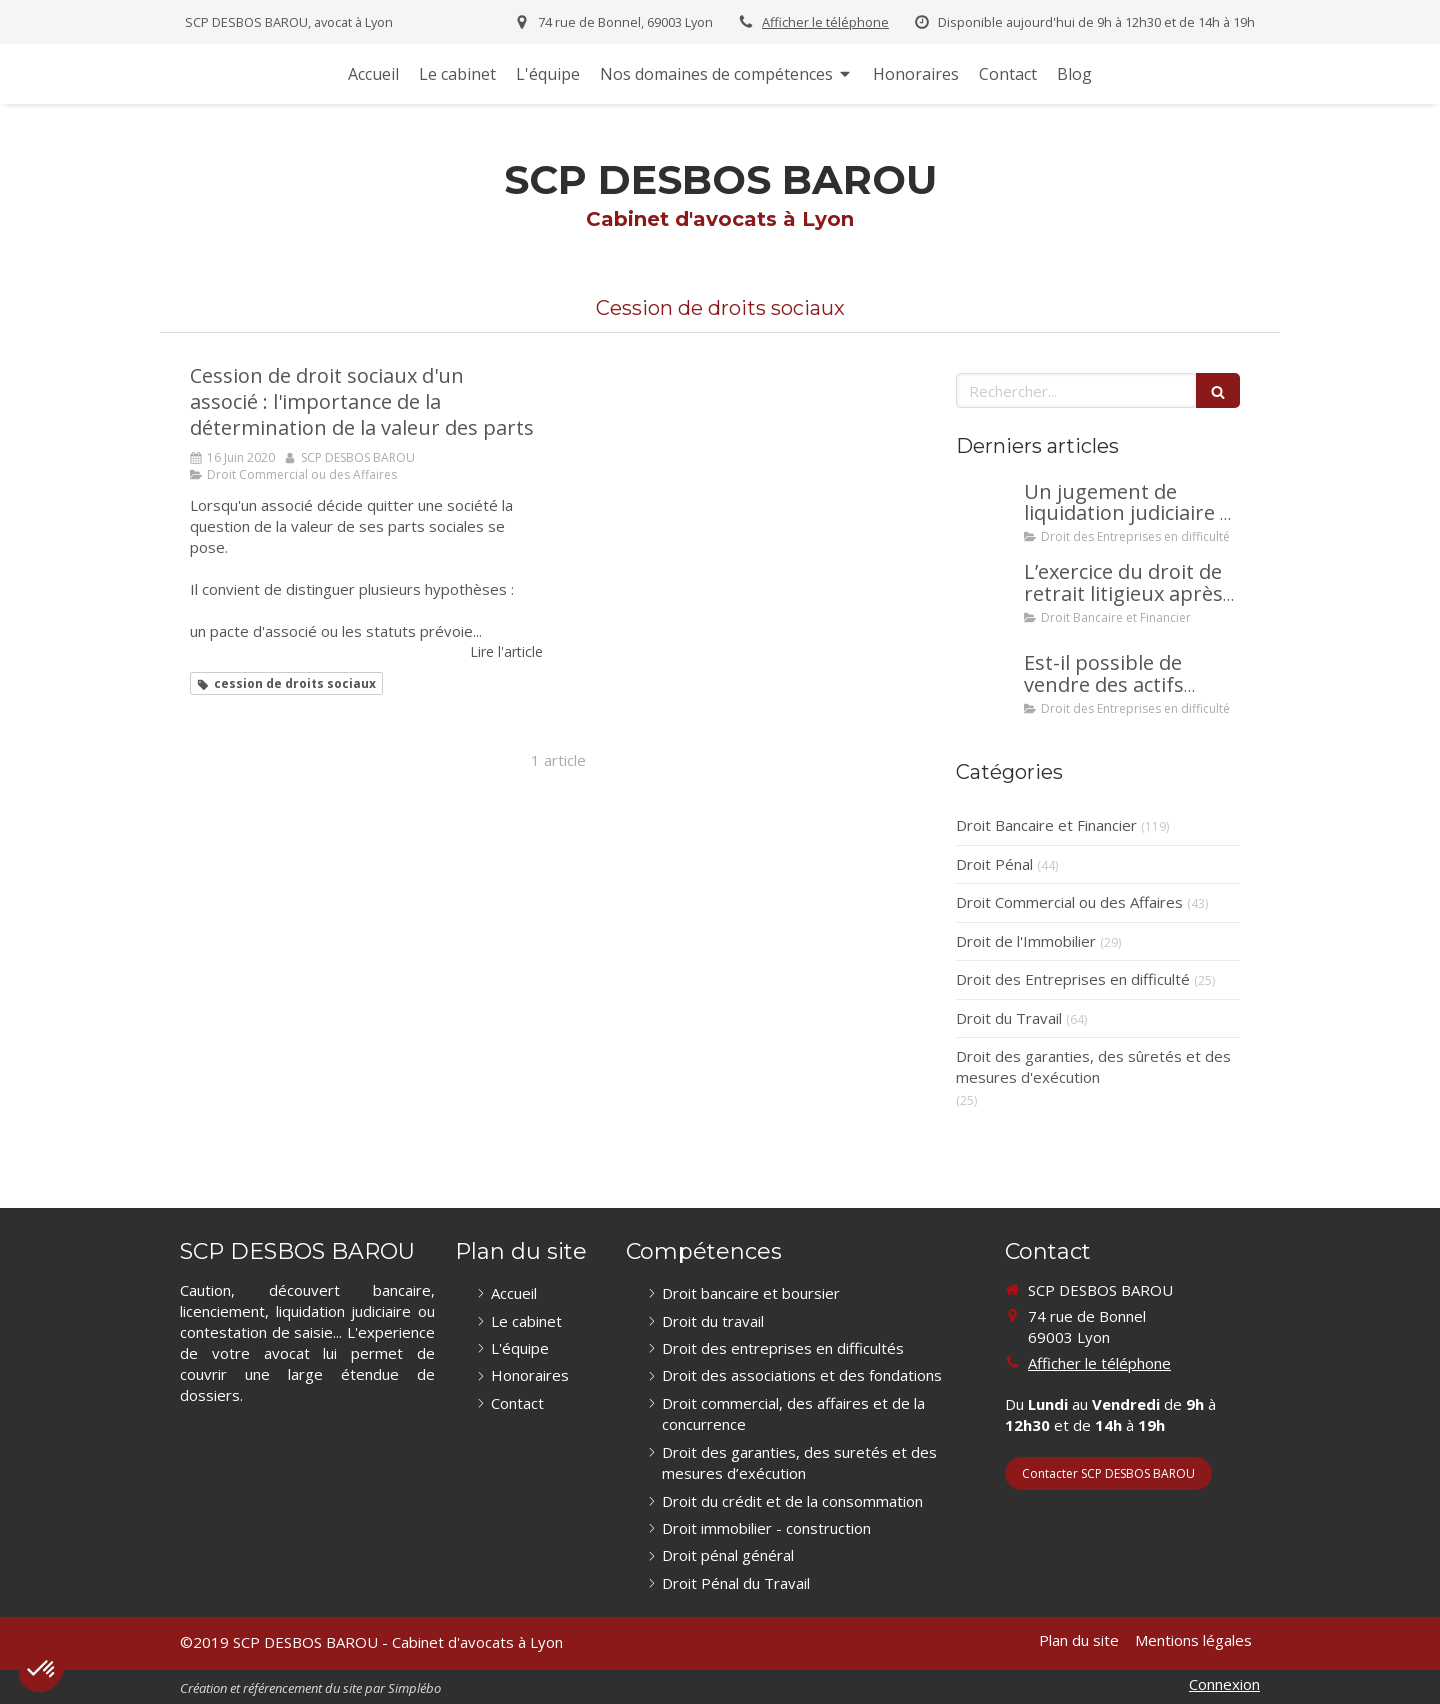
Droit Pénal (994, 864)
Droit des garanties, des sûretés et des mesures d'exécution (1093, 1066)
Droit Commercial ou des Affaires (1069, 902)
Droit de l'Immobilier (1026, 941)
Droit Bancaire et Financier (1046, 825)
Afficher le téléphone (825, 22)
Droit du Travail (1009, 1018)
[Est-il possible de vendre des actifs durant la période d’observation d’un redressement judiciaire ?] (986, 683)
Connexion (1224, 1684)
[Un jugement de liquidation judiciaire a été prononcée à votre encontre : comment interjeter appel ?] (986, 512)
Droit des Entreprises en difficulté (1073, 979)
